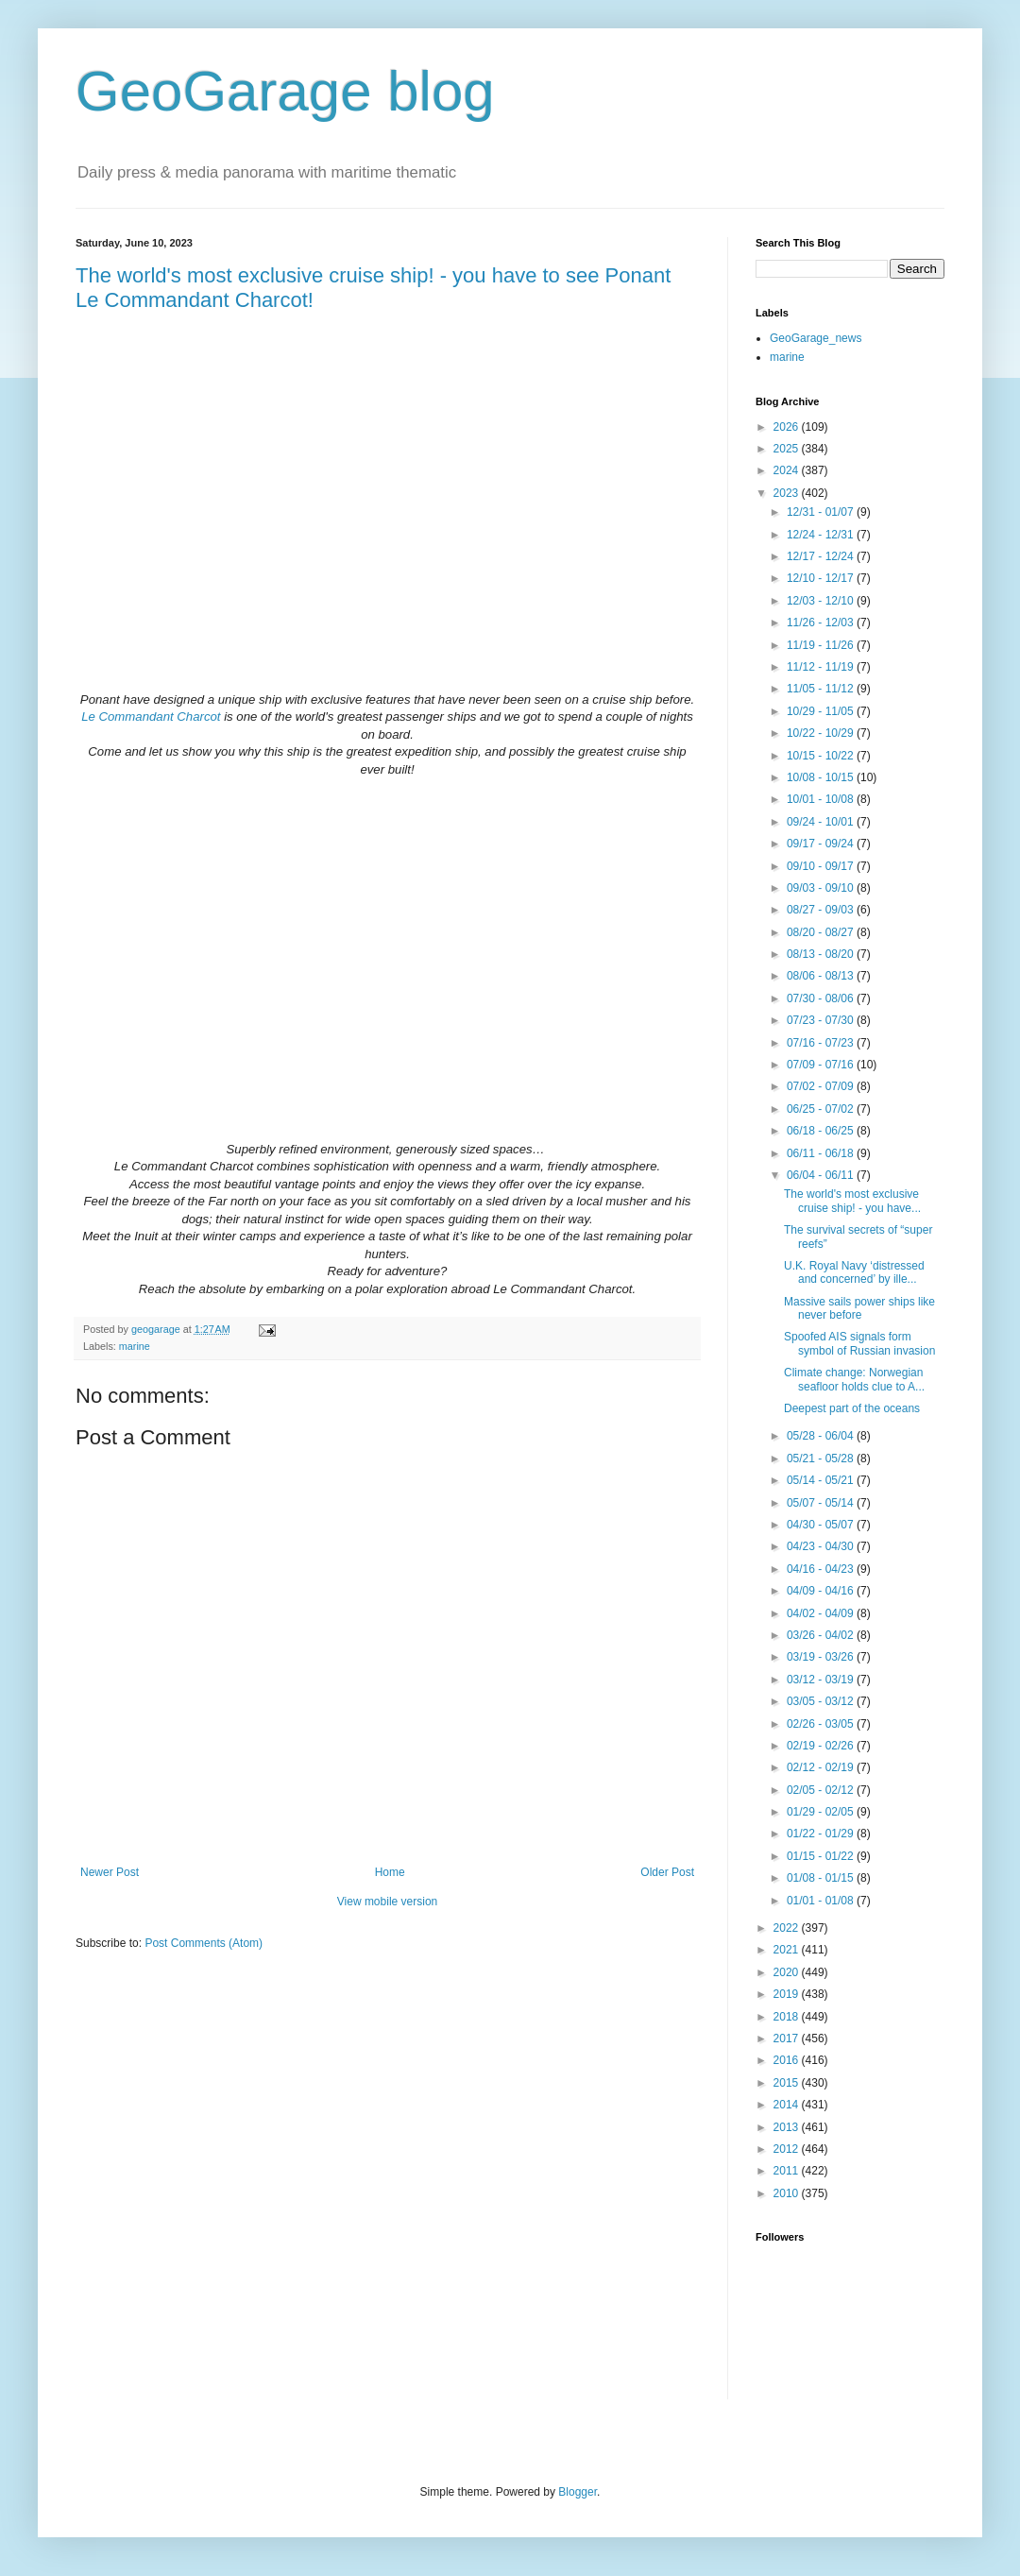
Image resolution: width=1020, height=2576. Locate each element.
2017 (788, 2038)
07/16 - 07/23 (822, 1042)
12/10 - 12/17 (822, 578)
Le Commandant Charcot (150, 716)
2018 (788, 2016)
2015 (788, 2083)
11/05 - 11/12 (822, 688)
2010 (788, 2193)
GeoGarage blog (285, 91)
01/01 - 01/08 (822, 1900)
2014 (788, 2104)
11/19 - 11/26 (822, 645)
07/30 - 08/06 (822, 998)
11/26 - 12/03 (822, 622)
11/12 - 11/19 (822, 667)
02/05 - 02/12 (822, 1790)
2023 (788, 493)
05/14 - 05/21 (822, 1480)
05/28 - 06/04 (822, 1435)
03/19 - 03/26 (822, 1656)
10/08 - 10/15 (822, 777)
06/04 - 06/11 (822, 1175)
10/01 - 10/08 (822, 799)
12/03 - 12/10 (822, 600)
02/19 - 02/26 (822, 1745)
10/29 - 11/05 (822, 711)
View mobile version (387, 1901)
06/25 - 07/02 (822, 1109)
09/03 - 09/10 (822, 888)
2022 (788, 1928)
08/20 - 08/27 (822, 932)
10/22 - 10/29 (822, 733)
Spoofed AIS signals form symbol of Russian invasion (859, 1343)
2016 (788, 2060)
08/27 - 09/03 (822, 909)
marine (134, 1346)
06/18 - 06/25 (822, 1130)
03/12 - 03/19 (822, 1679)
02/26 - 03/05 (822, 1724)
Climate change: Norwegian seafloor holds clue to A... (854, 1379)
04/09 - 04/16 (822, 1590)
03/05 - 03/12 (822, 1701)
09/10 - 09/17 (822, 866)
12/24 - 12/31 (822, 534)
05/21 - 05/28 (822, 1458)
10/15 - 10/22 (822, 755)
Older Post (667, 1872)
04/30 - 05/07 (822, 1524)
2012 (788, 2149)
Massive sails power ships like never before (859, 1308)
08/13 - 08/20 (822, 954)
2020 (788, 1972)
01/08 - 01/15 (822, 1878)
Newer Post (109, 1872)
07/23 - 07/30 (822, 1020)
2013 (788, 2127)
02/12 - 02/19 (822, 1767)
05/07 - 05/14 (822, 1503)
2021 (788, 1949)
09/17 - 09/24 (822, 843)
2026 (788, 427)
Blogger (577, 2492)
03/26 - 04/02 (822, 1635)
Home (390, 1872)
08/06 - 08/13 (822, 975)
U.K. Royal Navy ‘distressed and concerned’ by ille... (854, 1272)
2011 (788, 2170)
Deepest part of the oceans (852, 1408)
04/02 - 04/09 (822, 1613)
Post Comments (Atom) (203, 1943)
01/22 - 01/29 (822, 1833)
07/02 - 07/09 (822, 1086)
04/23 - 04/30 (822, 1546)
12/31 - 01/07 (822, 512)
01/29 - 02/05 (822, 1811)
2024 (788, 470)
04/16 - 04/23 (822, 1569)
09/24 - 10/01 (822, 821)
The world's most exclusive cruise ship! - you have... (852, 1200)
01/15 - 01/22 (822, 1856)
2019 (788, 1994)
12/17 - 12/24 (822, 556)
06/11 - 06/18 (822, 1153)
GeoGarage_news (815, 338)
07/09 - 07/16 (822, 1064)
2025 (788, 448)
